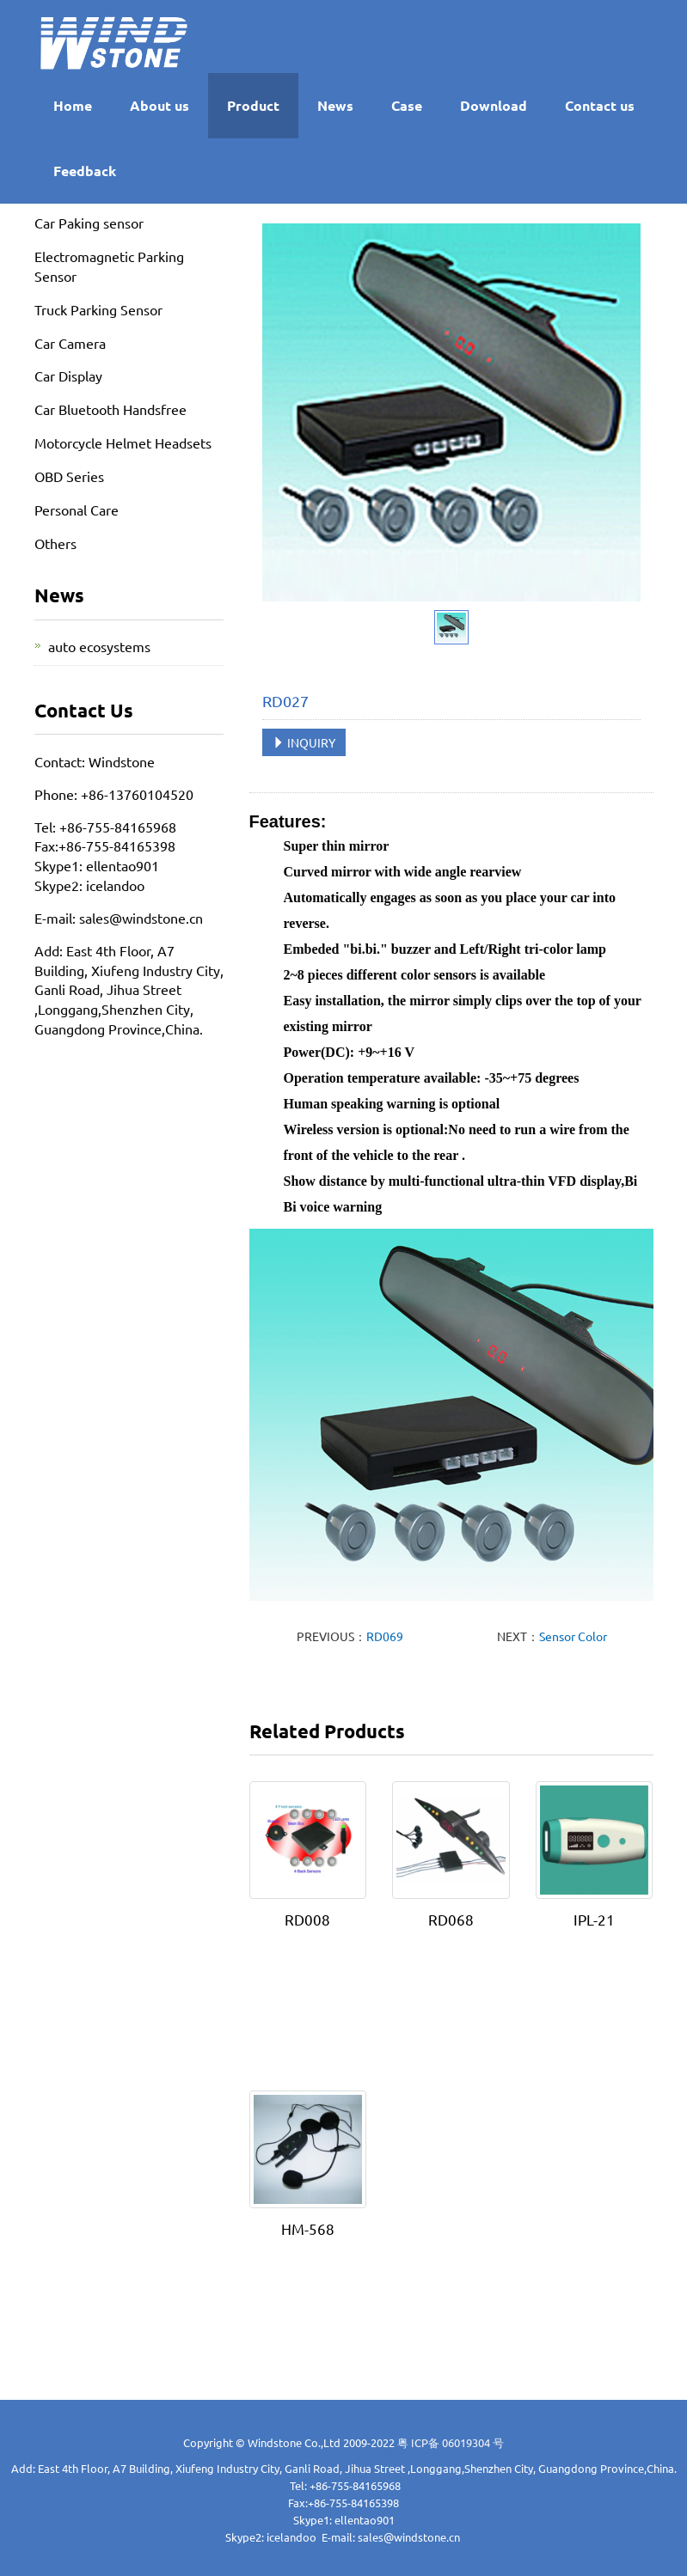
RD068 (451, 1919)
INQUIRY (304, 742)
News (335, 105)
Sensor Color (573, 1636)
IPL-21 (594, 1919)
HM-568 (307, 2228)
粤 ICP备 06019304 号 (450, 2442)
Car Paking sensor (89, 222)
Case (406, 105)
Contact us (600, 105)
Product (253, 105)
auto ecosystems (99, 646)
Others (55, 543)
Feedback (84, 171)
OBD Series (69, 476)
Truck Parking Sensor (98, 309)
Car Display (68, 375)
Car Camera (70, 342)
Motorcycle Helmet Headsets (123, 442)
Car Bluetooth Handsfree (110, 409)
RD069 (384, 1636)
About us (159, 105)
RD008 (307, 1919)
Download (493, 105)
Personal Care (76, 509)
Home (72, 105)
